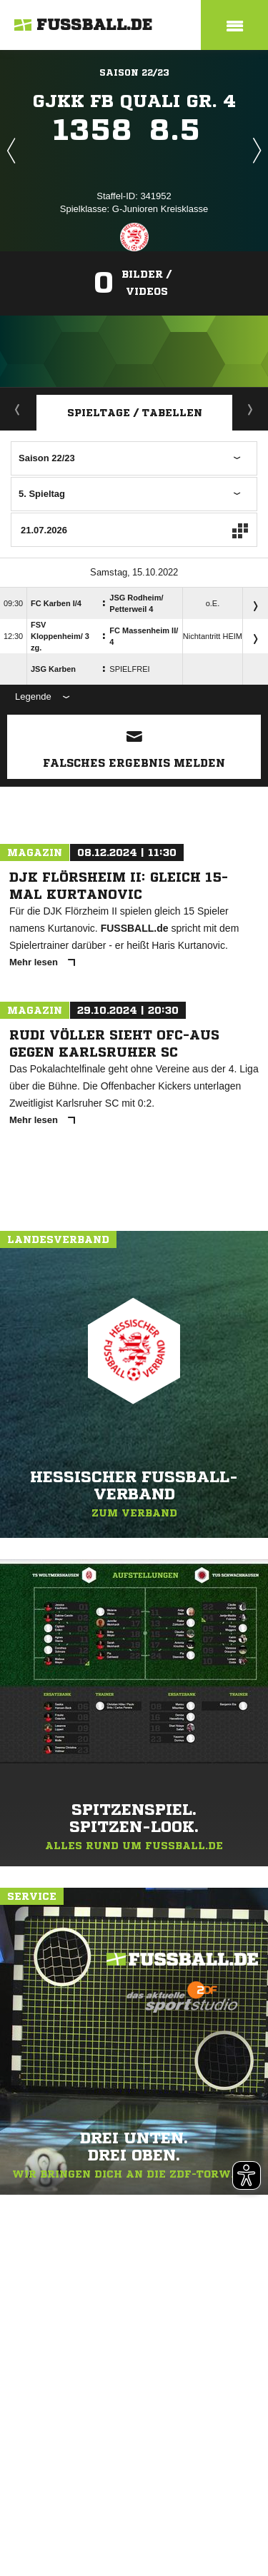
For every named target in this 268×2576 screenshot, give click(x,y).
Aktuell (18, 409)
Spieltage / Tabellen (134, 413)
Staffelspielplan (250, 409)
